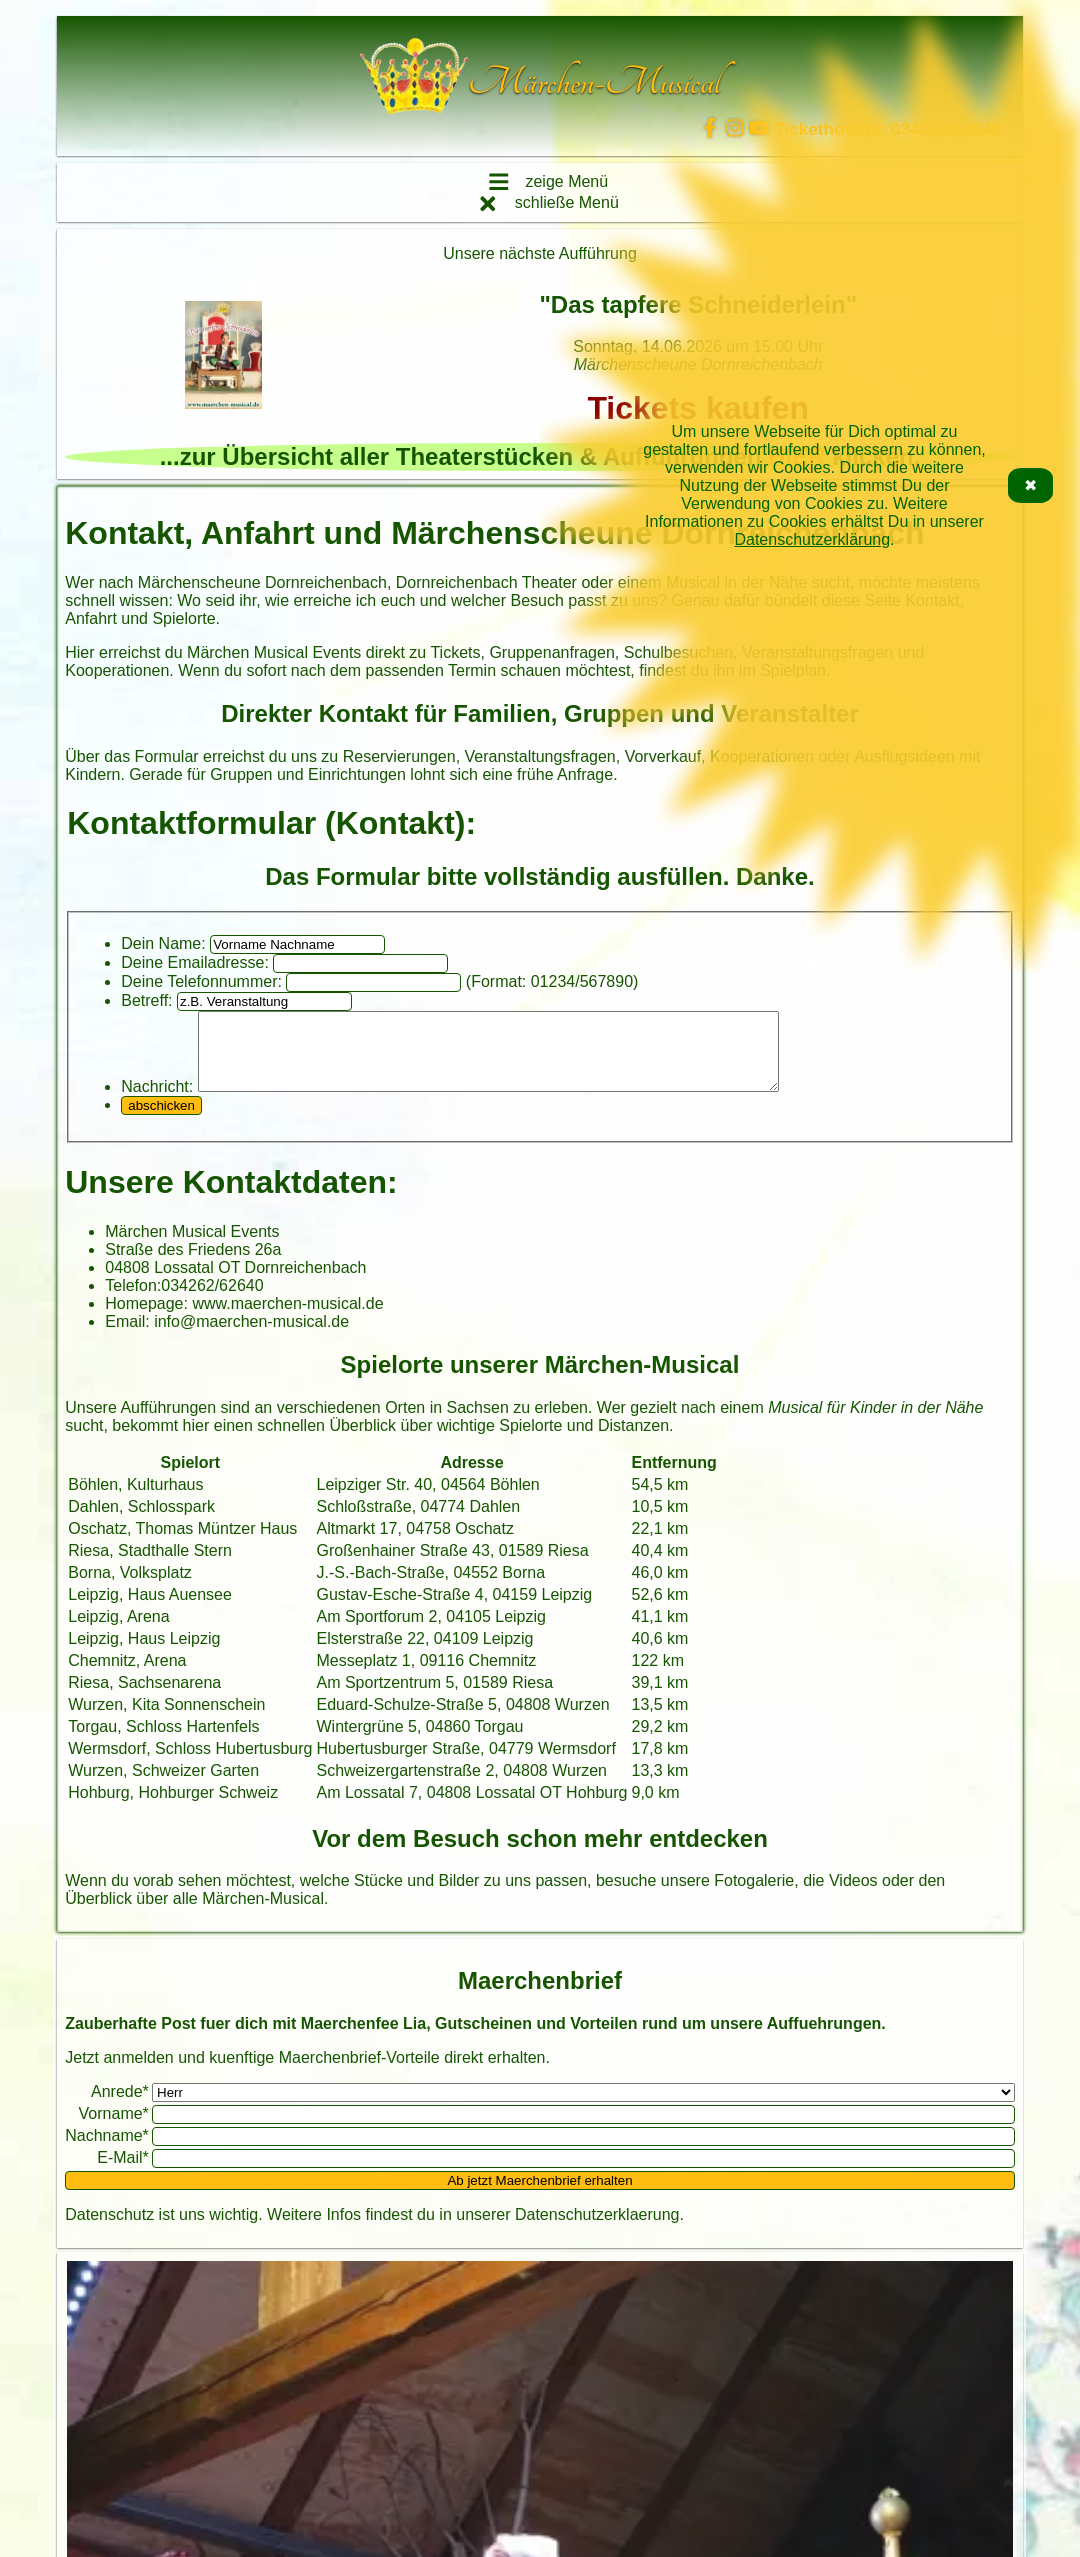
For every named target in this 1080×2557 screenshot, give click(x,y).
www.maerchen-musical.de (287, 1318)
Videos (853, 1895)
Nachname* (107, 2150)
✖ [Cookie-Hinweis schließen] (1030, 485)
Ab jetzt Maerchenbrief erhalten (539, 2195)
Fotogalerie (754, 1895)
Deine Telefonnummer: (201, 981)
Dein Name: (163, 943)
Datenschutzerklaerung (597, 2229)
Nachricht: (157, 1101)
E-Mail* (123, 2172)
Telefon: (133, 1300)
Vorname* (114, 2128)
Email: (127, 1336)
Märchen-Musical (263, 1913)
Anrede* (120, 2106)
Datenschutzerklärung (812, 539)
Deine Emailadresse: (195, 962)
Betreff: (146, 1000)
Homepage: (146, 1318)
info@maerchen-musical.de (251, 1336)
